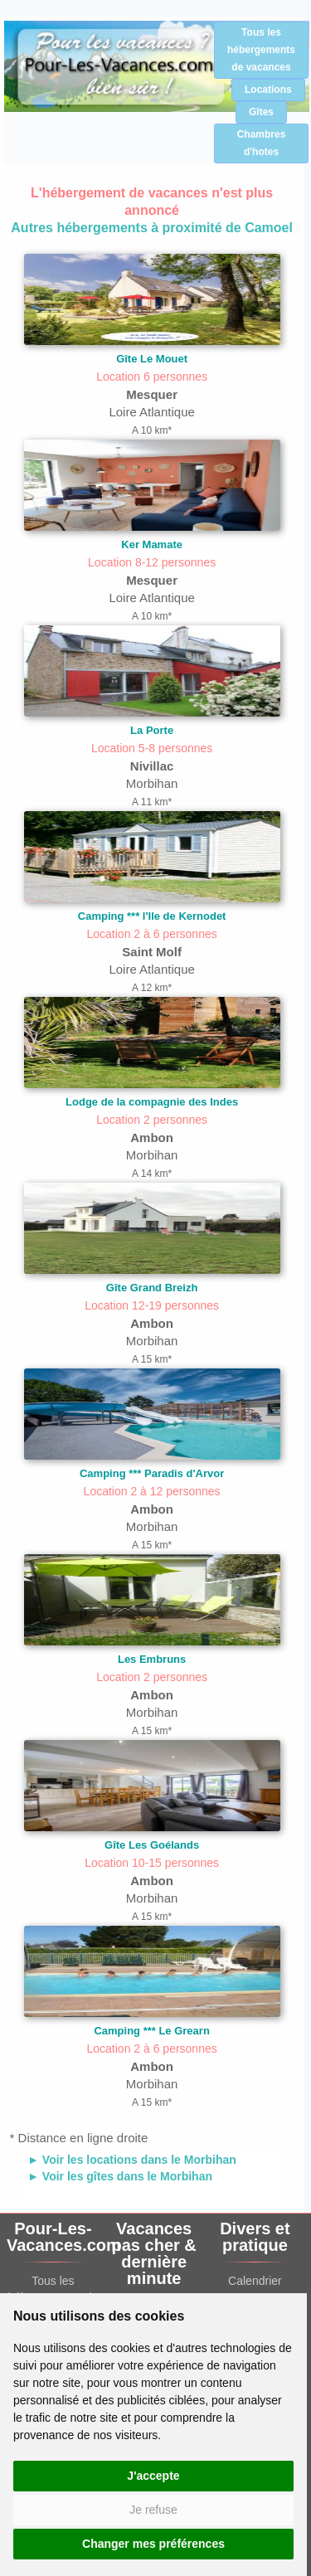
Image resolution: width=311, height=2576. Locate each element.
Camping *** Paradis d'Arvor (152, 1473)
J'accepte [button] (153, 2475)
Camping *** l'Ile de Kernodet (152, 916)
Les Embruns (152, 1659)
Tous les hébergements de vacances (261, 50)
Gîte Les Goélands (151, 1845)
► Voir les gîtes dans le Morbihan (119, 2176)
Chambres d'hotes (261, 143)
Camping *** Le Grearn (151, 2030)
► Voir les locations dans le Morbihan (131, 2159)
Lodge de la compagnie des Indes (152, 1102)
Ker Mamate (151, 544)
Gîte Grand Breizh (152, 1287)
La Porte (151, 730)
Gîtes (261, 112)
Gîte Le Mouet (151, 358)
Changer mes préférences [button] (153, 2543)
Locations (268, 89)
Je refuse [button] (153, 2509)
